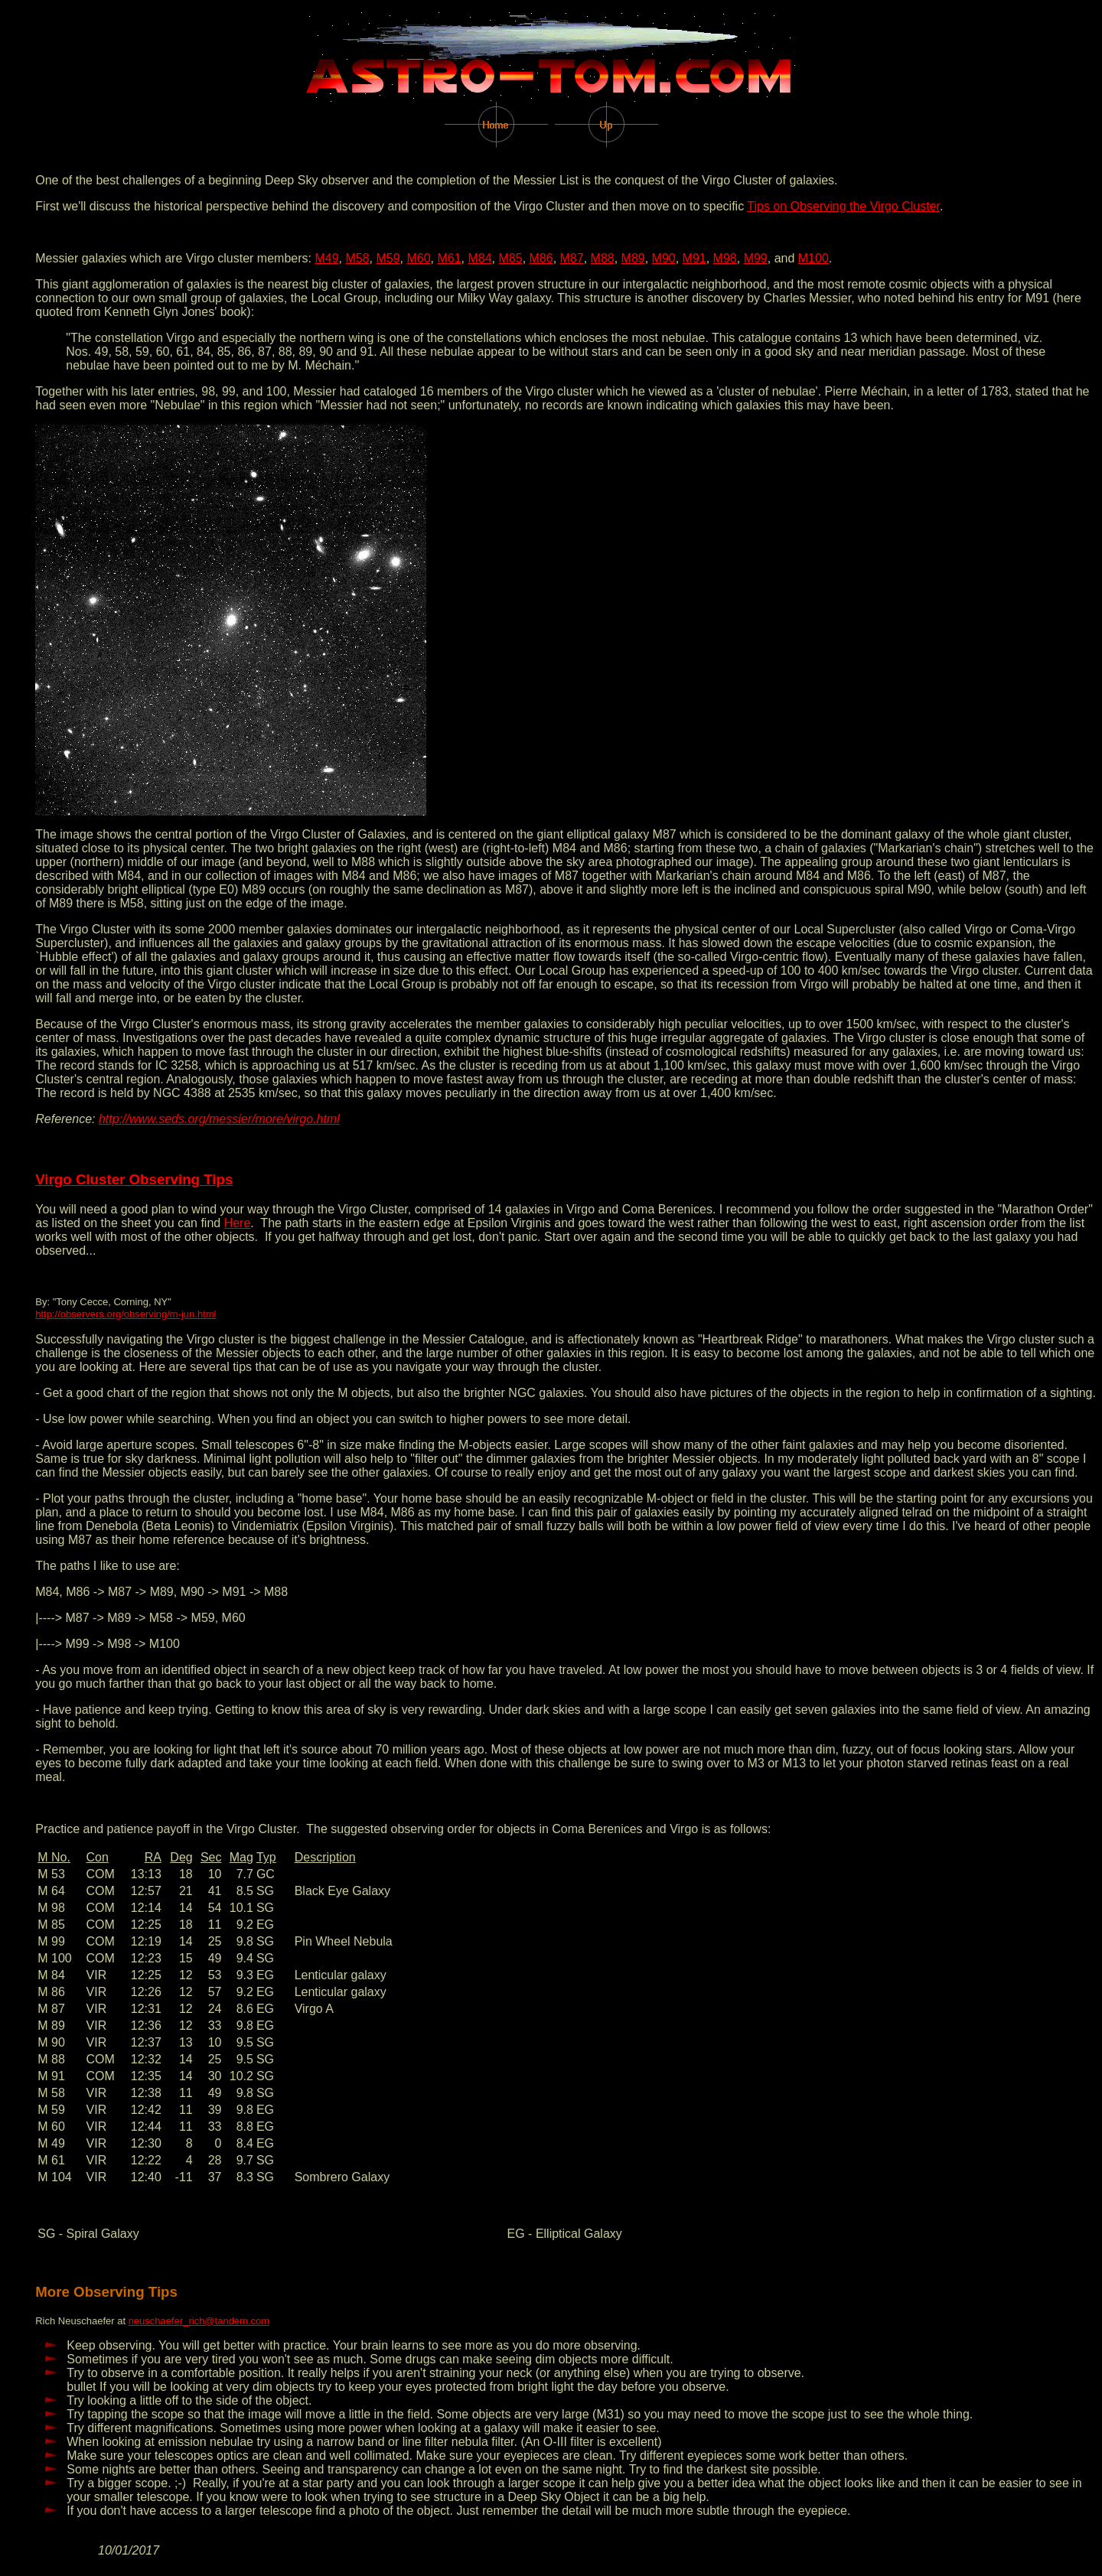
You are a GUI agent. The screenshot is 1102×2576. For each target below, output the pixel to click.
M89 (633, 258)
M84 (479, 258)
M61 (449, 258)
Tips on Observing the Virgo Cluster (843, 206)
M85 (511, 258)
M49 (326, 258)
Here (237, 1222)
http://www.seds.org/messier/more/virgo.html (219, 1118)
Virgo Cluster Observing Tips (134, 1179)
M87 (572, 258)
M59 (387, 258)
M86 (541, 258)
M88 (603, 258)
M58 (357, 258)
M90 (664, 258)
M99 (756, 258)
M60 (418, 258)
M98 (725, 258)
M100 (813, 258)
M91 (694, 258)
